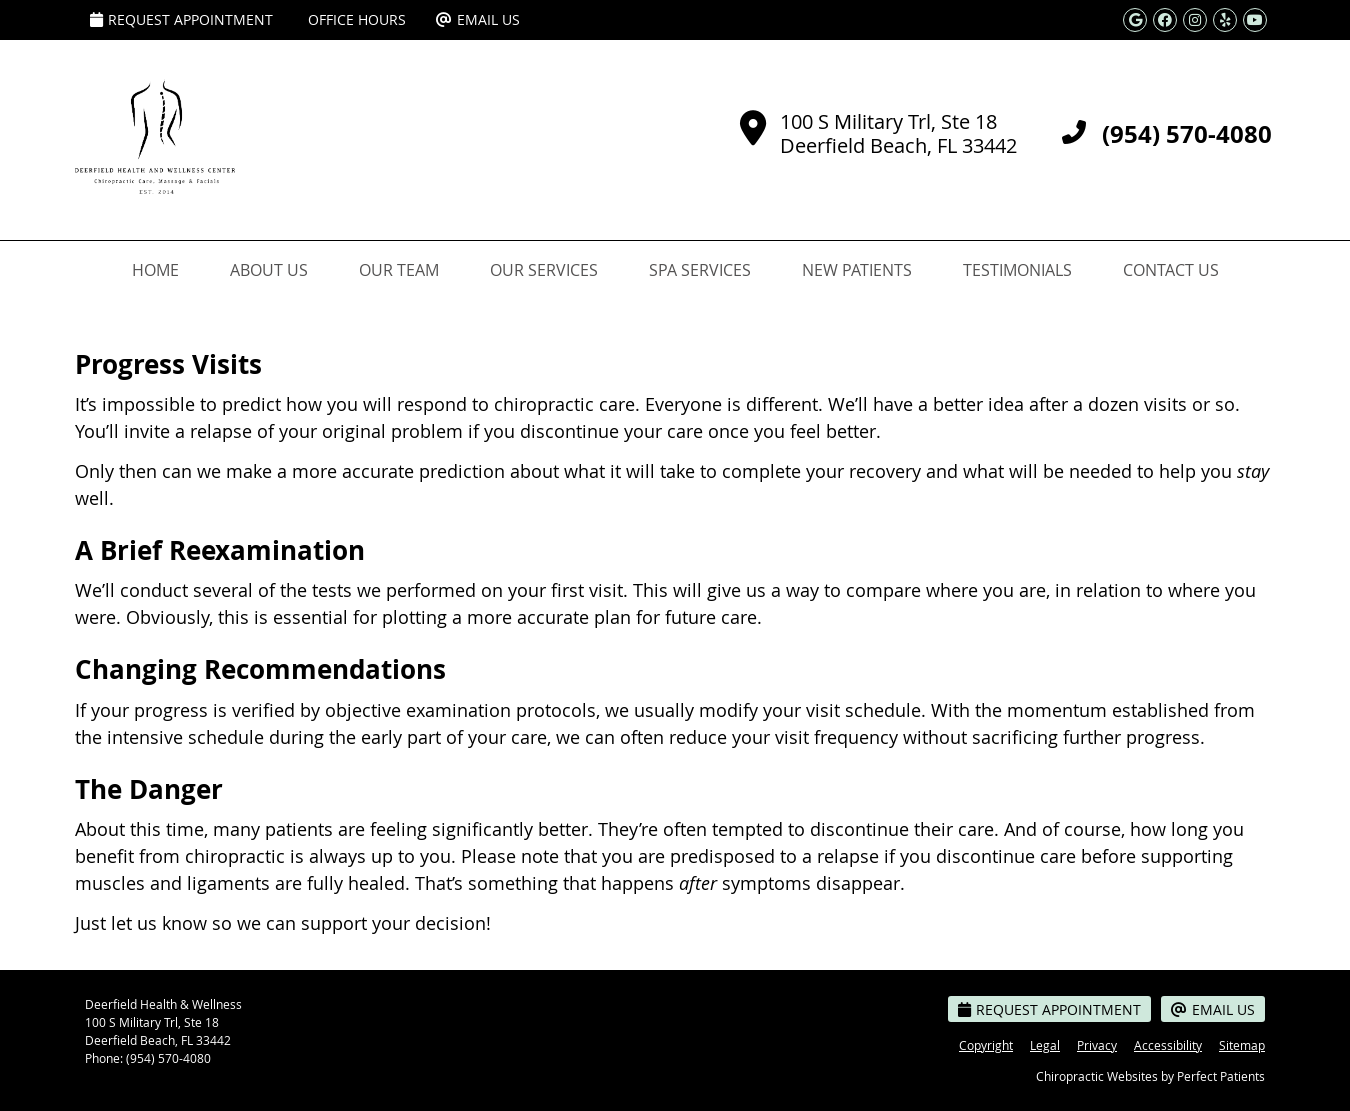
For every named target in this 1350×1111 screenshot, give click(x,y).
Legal (1045, 1045)
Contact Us (1171, 270)
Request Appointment (181, 19)
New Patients (857, 270)
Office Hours (357, 19)
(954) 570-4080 (168, 1058)
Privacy (1097, 1045)
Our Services (544, 270)
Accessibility (1168, 1045)
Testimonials (1017, 270)
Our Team (399, 270)
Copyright (986, 1045)
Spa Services (700, 270)
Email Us (478, 19)
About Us (269, 270)
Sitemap (1242, 1045)
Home (155, 270)
